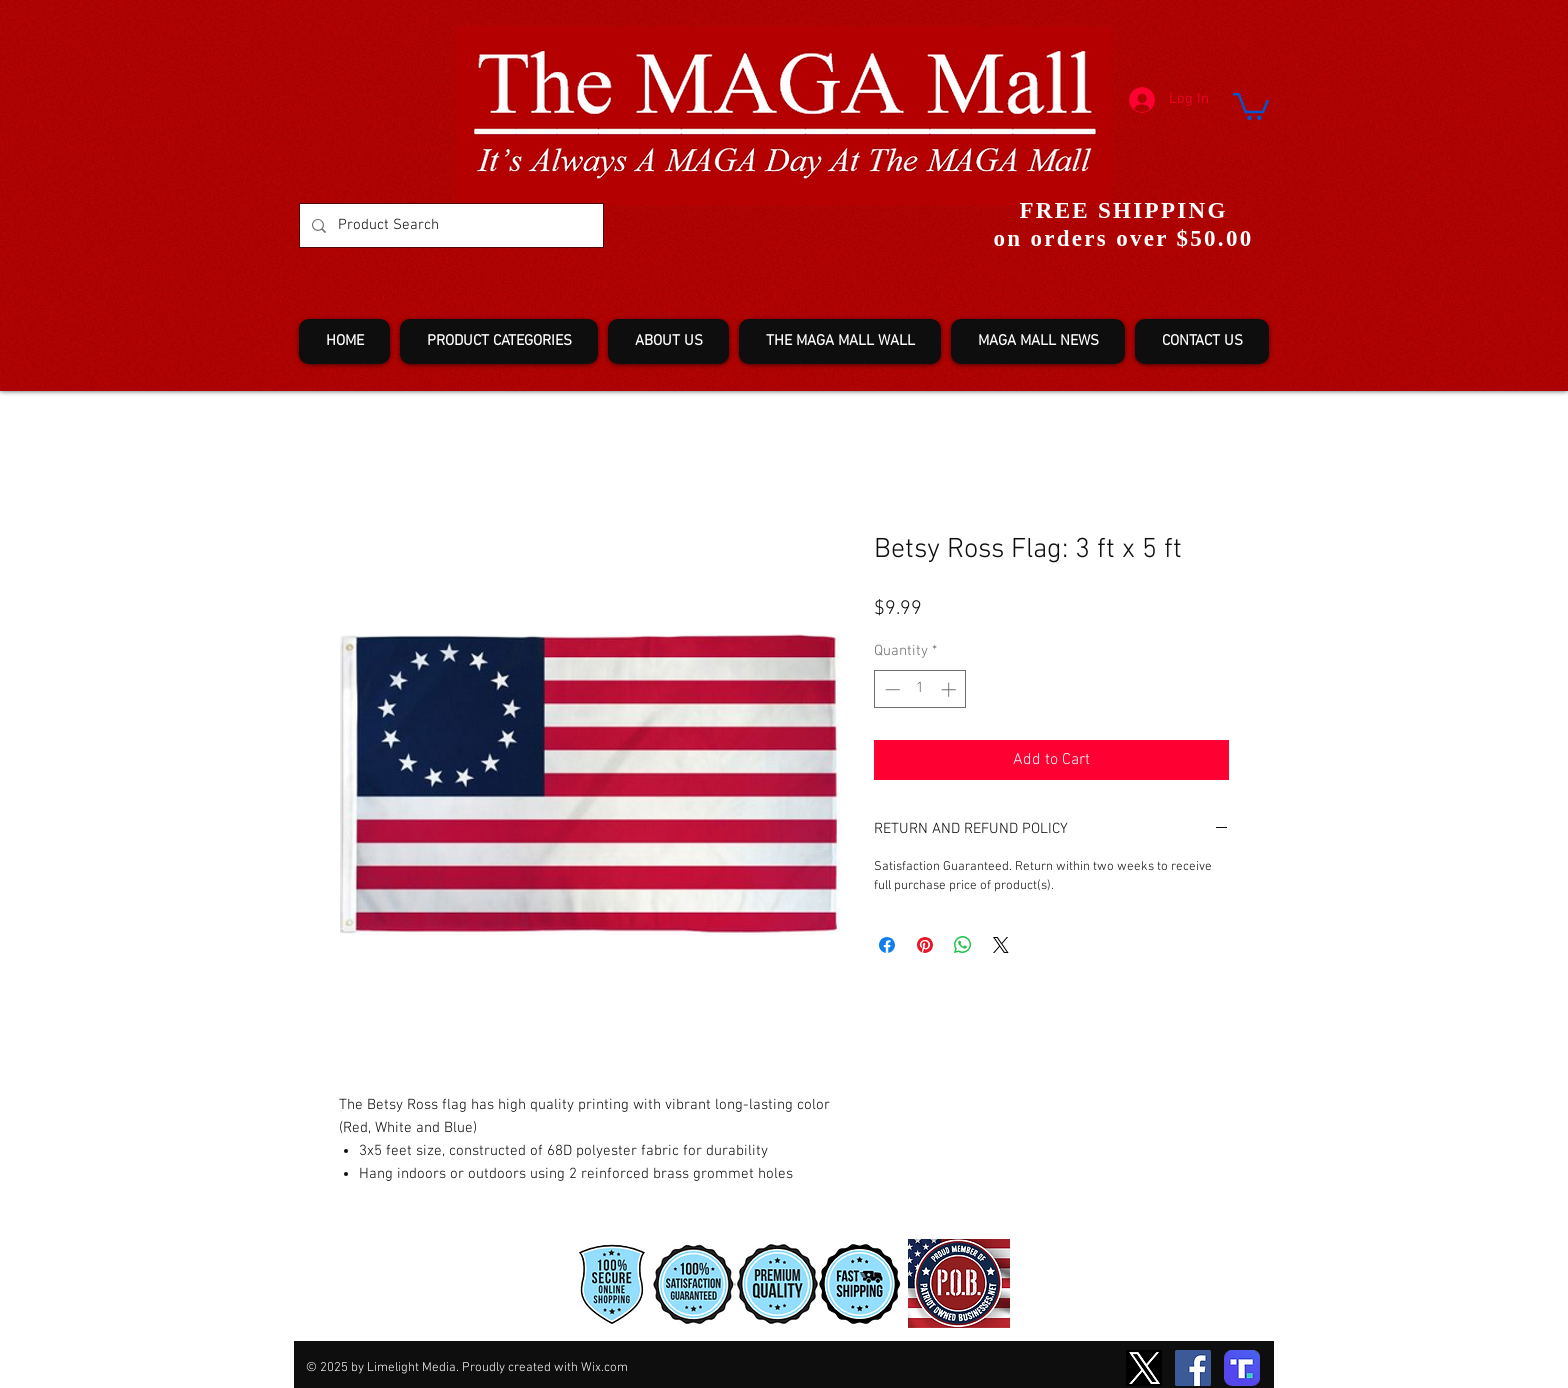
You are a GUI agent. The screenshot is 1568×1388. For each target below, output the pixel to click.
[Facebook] (1193, 1368)
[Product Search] (449, 225)
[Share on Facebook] (887, 945)
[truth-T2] (1242, 1368)
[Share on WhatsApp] (963, 945)
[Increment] (950, 689)
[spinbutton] (920, 689)
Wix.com (604, 1368)
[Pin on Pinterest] (925, 945)
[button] (1251, 105)
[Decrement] (890, 689)
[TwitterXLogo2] (1144, 1368)
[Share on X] (1001, 945)
